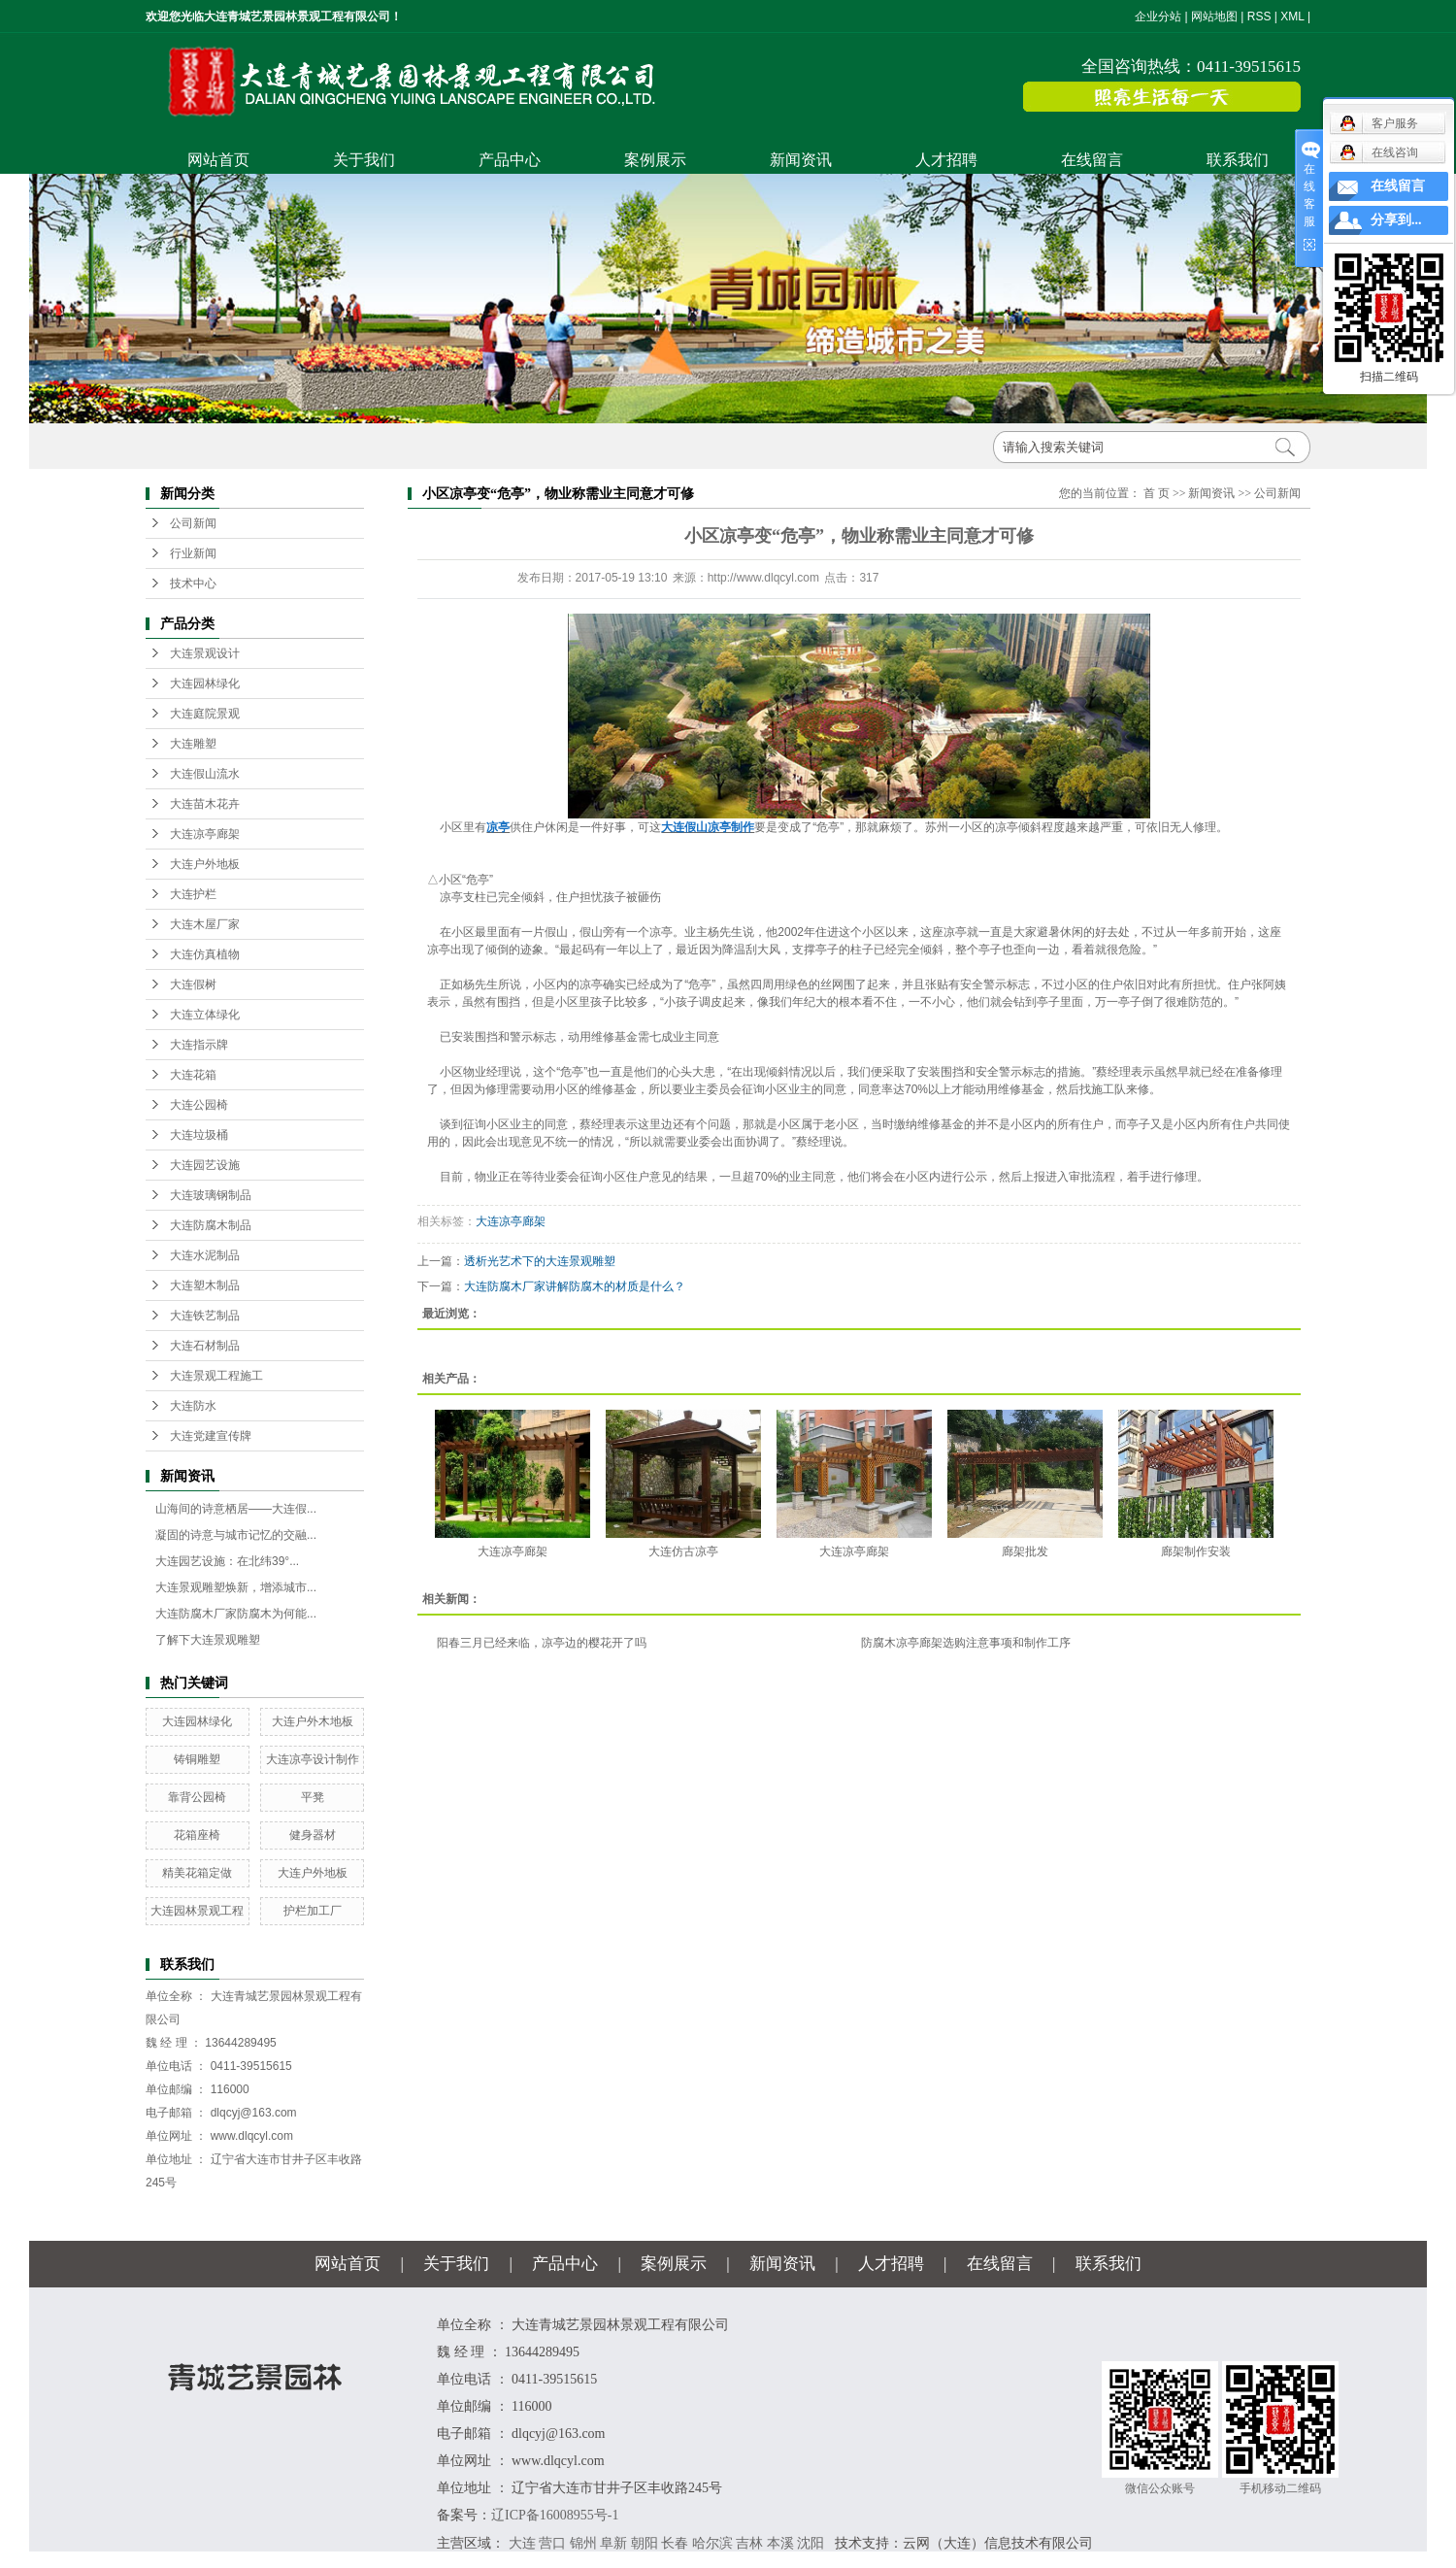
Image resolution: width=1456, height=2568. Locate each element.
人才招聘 (946, 159)
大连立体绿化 (205, 1014)
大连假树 (193, 984)
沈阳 (810, 2543)
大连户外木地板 (312, 1721)
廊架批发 (1025, 1551)
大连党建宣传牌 (210, 1436)
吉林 (749, 2543)
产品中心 (510, 159)
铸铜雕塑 (197, 1759)
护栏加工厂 (312, 1911)
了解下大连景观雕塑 (207, 1640)
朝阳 (644, 2543)
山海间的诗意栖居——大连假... (235, 1509)
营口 (552, 2543)
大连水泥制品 (205, 1255)
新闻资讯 (801, 159)
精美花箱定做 (197, 1873)
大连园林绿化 (205, 683)
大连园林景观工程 (197, 1911)
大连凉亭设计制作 (312, 1759)
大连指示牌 (199, 1044)
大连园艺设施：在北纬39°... (227, 1561)
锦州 (583, 2543)
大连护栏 (193, 894)
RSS (1259, 16)
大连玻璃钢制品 (210, 1195)
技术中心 (193, 583)
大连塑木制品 (205, 1285)
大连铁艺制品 (205, 1315)
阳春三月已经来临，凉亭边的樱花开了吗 (541, 1643)
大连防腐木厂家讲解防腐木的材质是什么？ (574, 1286)
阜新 (613, 2543)
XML (1292, 16)
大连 (522, 2543)
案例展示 (655, 159)
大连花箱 (193, 1075)
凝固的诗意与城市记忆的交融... (235, 1535)
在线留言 (1092, 159)
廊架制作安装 (1196, 1551)
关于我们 (364, 159)
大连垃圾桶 (199, 1135)
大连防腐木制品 (210, 1225)
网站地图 (1214, 16)
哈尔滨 (712, 2543)
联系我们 (1238, 159)
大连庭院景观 (205, 713)
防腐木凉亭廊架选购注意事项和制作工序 (966, 1643)
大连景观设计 (205, 653)
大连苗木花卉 (205, 804)
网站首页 (218, 159)
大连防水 (193, 1406)
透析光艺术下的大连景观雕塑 (539, 1261)
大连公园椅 (199, 1105)
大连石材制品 (205, 1345)
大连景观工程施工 (216, 1376)
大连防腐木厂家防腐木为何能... (235, 1613)
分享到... (1396, 220)
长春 (674, 2543)
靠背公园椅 (197, 1797)
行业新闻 (193, 553)
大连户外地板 (205, 864)
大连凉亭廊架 (205, 834)
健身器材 (312, 1835)
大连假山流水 (205, 774)
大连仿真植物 (205, 954)
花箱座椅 (197, 1835)
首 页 (1156, 493)
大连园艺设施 (205, 1165)
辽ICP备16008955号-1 (554, 2515)
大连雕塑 (193, 743)
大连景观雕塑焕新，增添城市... (235, 1587)
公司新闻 (193, 523)
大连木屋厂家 (205, 924)
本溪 (780, 2543)
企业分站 (1158, 16)
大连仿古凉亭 (683, 1551)
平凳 (312, 1797)
